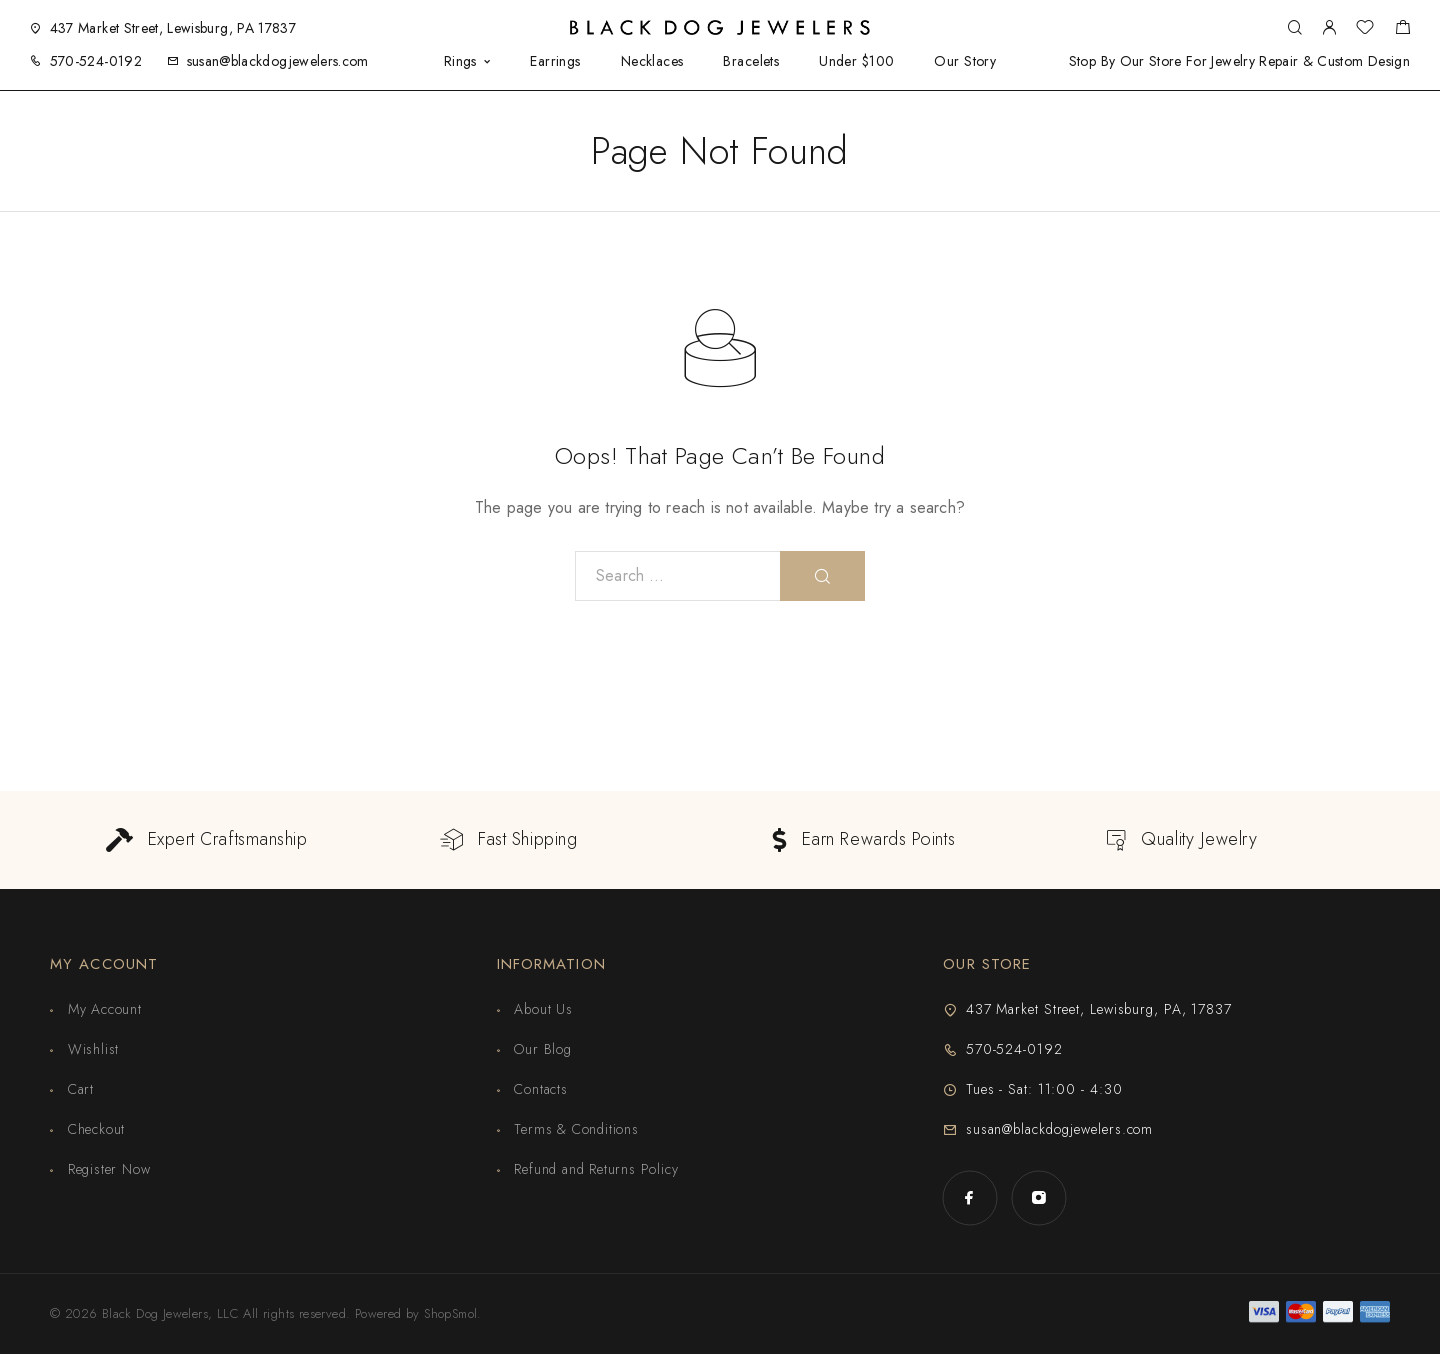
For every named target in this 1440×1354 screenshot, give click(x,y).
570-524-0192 (96, 61)
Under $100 (856, 61)
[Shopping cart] (1402, 30)
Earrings (555, 61)
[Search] (1294, 28)
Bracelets (751, 61)
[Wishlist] (1365, 30)
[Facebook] (969, 1197)
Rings (460, 61)
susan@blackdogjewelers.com (278, 61)
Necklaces (652, 61)
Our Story (965, 61)
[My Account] (1329, 28)
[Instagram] (1038, 1197)
